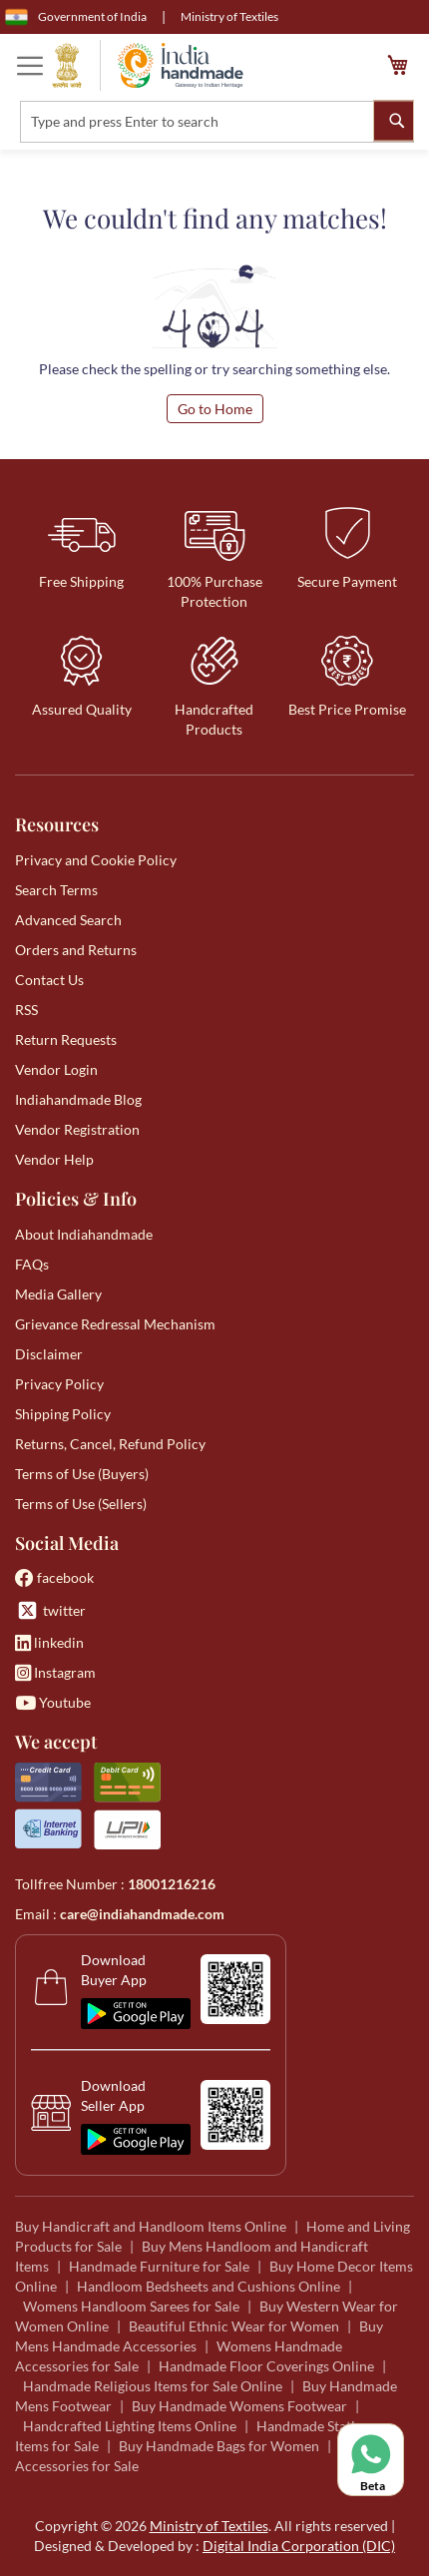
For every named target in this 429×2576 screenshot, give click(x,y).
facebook (54, 1577)
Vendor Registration (77, 1129)
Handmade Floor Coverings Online (266, 2365)
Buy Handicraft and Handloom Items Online (150, 2226)
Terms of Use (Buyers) (82, 1473)
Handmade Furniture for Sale (159, 2266)
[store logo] (147, 65)
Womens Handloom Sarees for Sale (131, 2306)
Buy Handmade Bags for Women (219, 2445)
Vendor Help (54, 1159)
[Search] (393, 120)
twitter (50, 1610)
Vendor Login (56, 1069)
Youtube (53, 1702)
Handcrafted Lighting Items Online (129, 2425)
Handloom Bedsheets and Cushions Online (208, 2286)
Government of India (76, 17)
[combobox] (217, 122)
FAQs (32, 1264)
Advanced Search (68, 919)
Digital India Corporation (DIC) (299, 2545)
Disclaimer (49, 1353)
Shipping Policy (63, 1413)
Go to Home (215, 408)
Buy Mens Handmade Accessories (199, 2336)
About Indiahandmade (84, 1234)
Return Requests (66, 1039)
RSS (26, 1009)
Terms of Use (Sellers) (81, 1503)
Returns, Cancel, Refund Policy (110, 1443)
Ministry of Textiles (229, 16)
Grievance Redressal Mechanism (115, 1323)
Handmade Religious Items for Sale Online (152, 2385)
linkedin (49, 1642)
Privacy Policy (59, 1383)
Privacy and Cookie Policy (96, 859)
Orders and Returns (76, 949)
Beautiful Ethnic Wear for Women (234, 2326)
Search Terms (56, 889)
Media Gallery (58, 1294)
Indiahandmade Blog (78, 1099)
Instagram (55, 1672)
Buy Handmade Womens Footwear (239, 2405)
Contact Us (49, 979)
